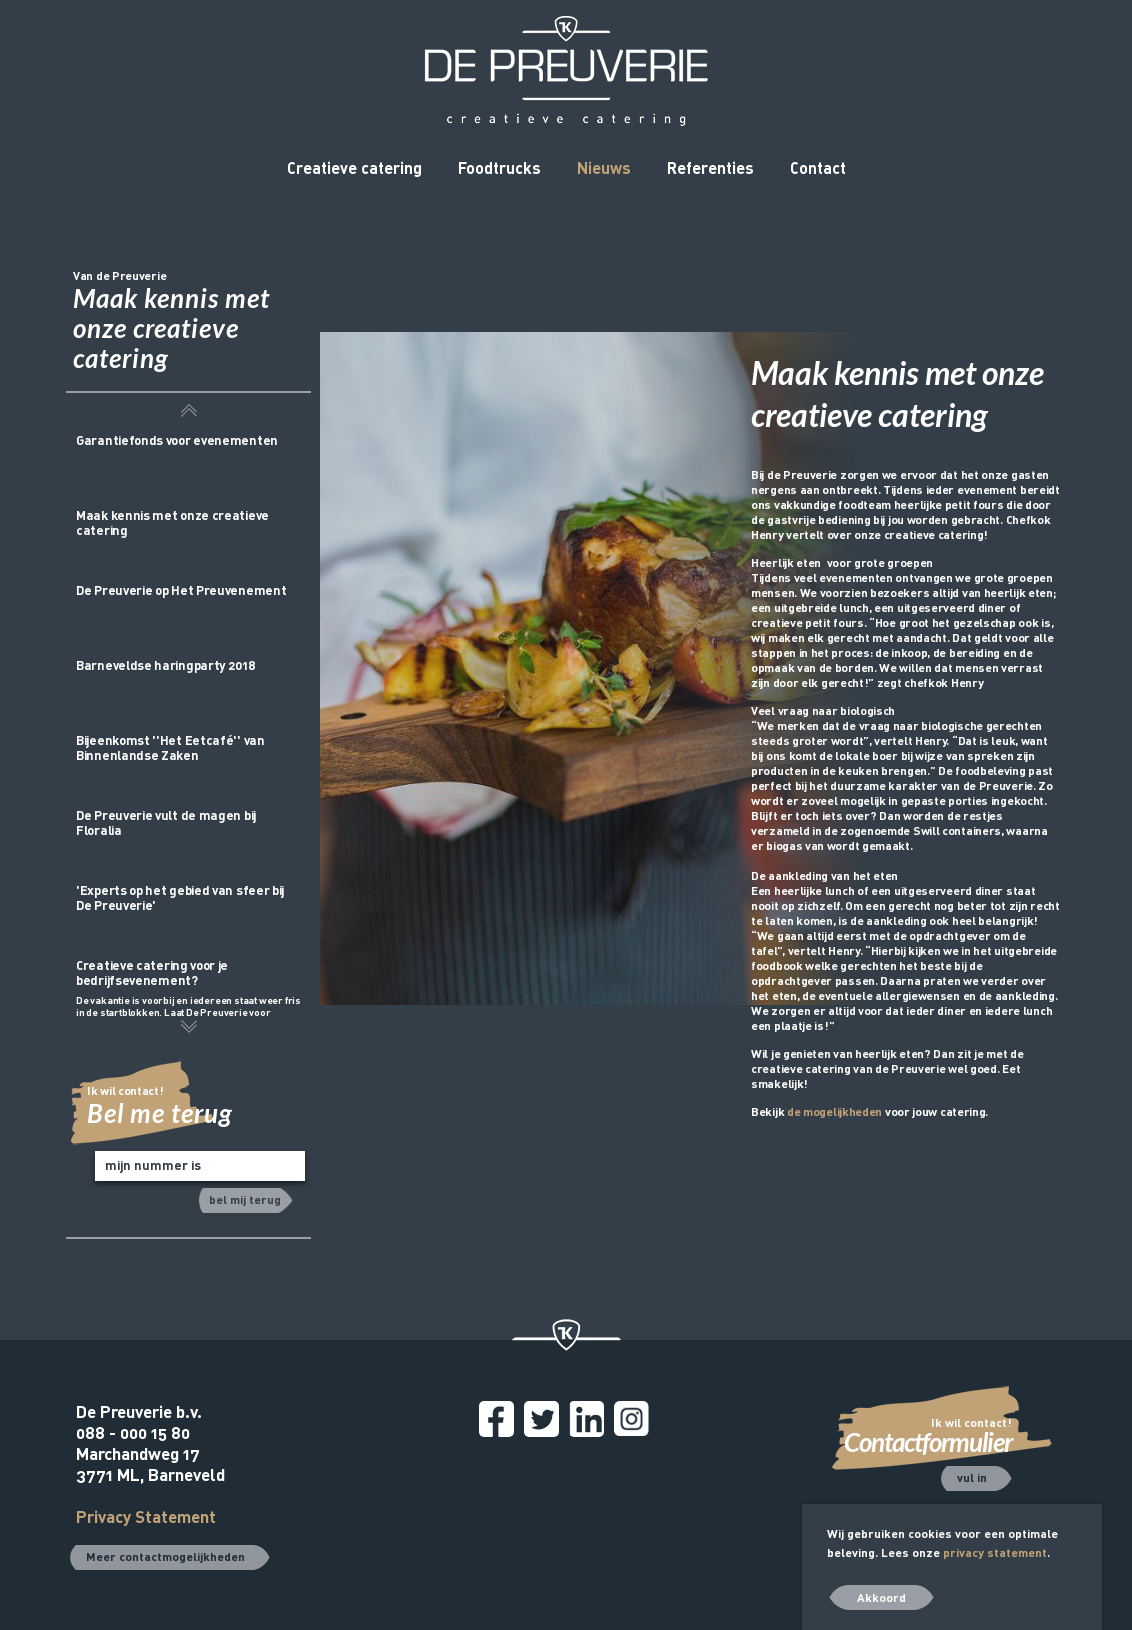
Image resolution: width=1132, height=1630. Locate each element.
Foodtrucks (499, 167)
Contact (818, 167)
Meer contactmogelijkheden (165, 1556)
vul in (972, 1477)
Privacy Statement (146, 1516)
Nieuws (604, 167)
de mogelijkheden (834, 1111)
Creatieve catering (354, 167)
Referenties (710, 167)
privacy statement (995, 1552)
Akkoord (881, 1597)
